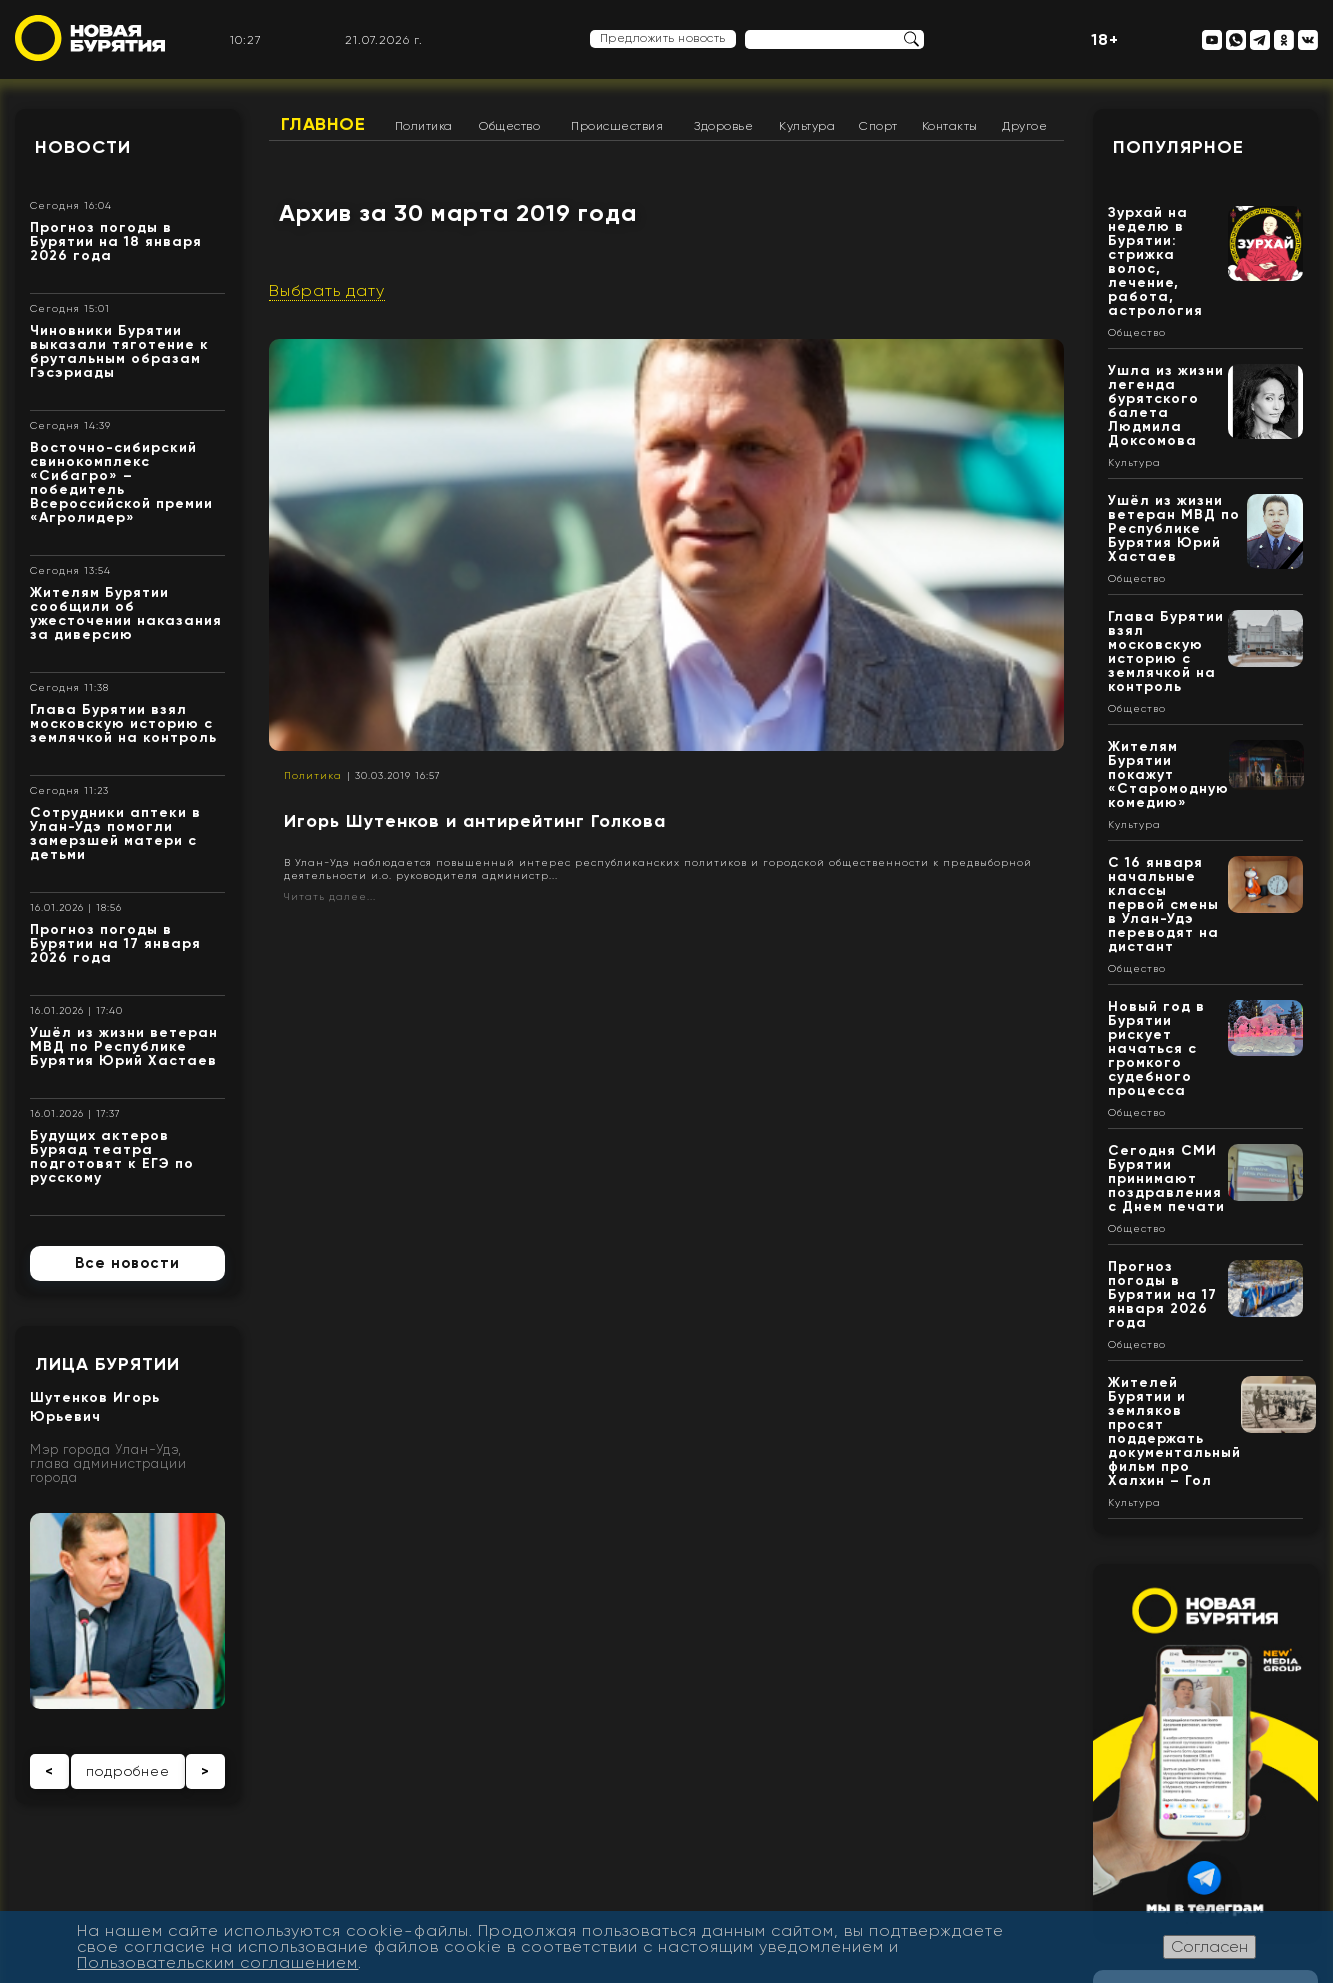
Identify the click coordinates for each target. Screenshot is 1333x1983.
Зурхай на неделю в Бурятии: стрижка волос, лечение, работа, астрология (1155, 261)
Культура (807, 126)
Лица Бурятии (107, 1364)
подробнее (128, 1771)
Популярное (1178, 147)
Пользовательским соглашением (217, 1962)
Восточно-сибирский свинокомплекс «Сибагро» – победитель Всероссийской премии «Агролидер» (121, 482)
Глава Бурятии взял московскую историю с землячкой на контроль (123, 723)
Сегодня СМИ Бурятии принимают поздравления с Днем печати (1166, 1178)
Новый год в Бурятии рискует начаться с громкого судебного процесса (1156, 1048)
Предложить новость (663, 38)
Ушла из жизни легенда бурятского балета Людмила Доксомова (1166, 405)
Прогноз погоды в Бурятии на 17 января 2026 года (115, 943)
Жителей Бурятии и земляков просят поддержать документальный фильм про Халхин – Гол (1174, 1431)
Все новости (127, 1263)
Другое (1024, 126)
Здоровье (723, 126)
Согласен (1209, 1946)
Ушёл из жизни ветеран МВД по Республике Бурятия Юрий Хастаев (124, 1046)
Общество (509, 126)
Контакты (950, 126)
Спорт (878, 126)
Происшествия (617, 126)
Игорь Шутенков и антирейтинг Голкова (475, 821)
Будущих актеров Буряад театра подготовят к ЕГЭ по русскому (112, 1156)
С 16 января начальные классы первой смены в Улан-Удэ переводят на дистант (1163, 904)
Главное (323, 124)
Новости (83, 147)
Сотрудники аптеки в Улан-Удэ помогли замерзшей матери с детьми (115, 833)
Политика (424, 126)
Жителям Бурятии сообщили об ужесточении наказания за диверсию (126, 613)
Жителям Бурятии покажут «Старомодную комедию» (1168, 774)
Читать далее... (330, 896)
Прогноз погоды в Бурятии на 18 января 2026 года (116, 241)
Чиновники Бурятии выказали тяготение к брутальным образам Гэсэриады (119, 351)
